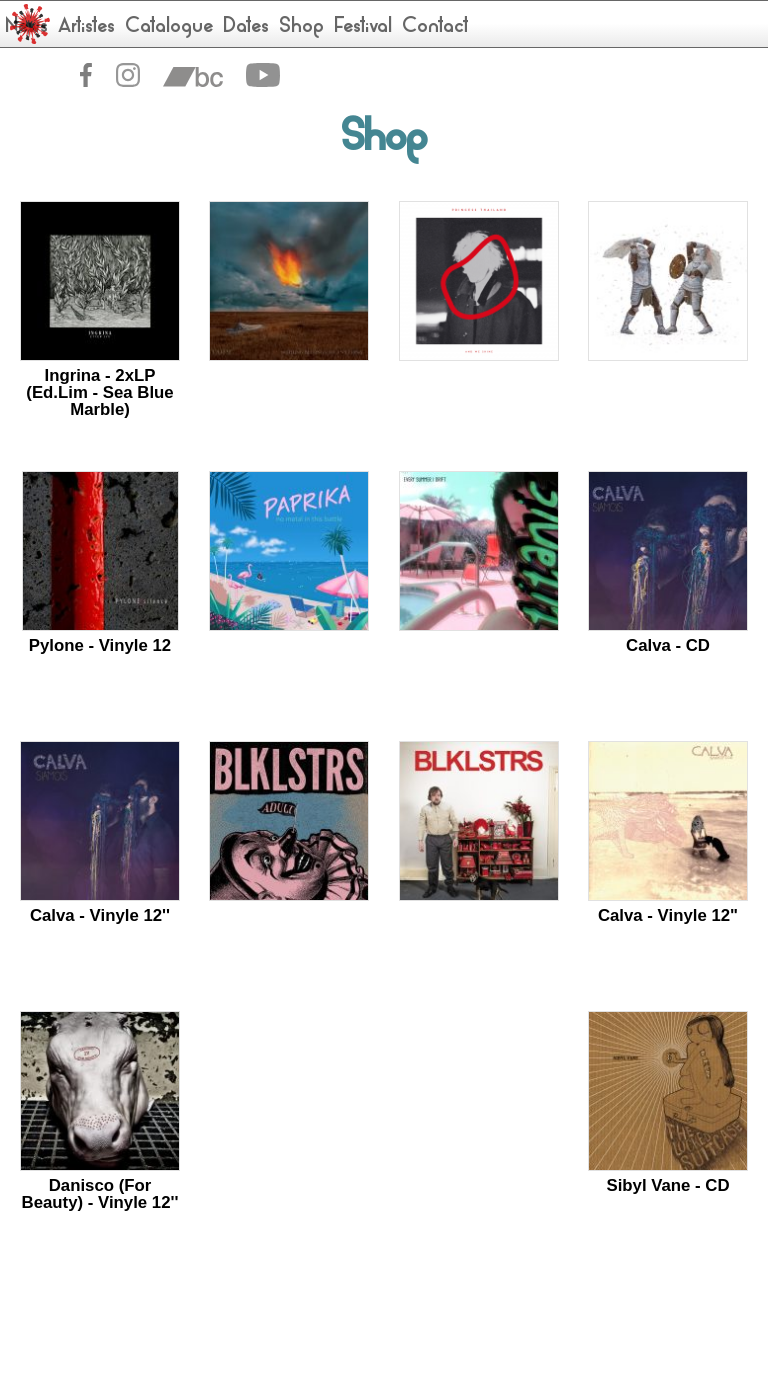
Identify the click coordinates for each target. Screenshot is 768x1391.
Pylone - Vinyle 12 (100, 645)
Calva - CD (668, 645)
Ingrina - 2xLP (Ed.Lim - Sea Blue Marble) (99, 392)
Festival (363, 27)
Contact (435, 27)
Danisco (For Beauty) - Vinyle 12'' (100, 1194)
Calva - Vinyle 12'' (100, 915)
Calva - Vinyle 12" (668, 915)
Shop (301, 27)
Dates (246, 27)
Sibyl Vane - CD (667, 1185)
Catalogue (169, 27)
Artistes (86, 27)
